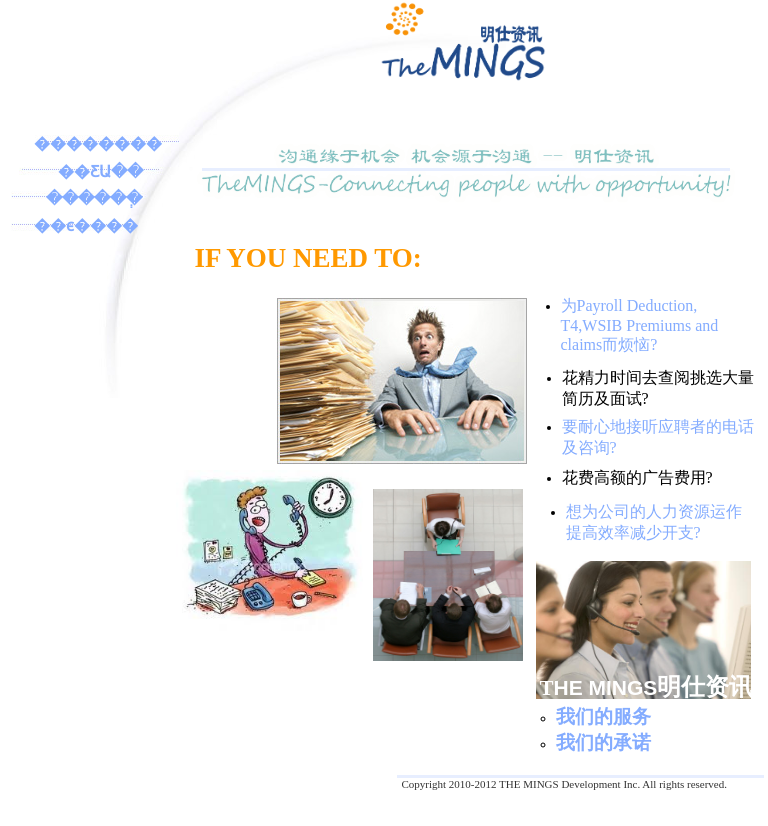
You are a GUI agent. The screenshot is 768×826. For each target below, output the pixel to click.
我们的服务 (603, 716)
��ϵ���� (86, 225)
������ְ (94, 198)
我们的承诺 (603, 742)
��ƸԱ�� (100, 171)
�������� (98, 143)
